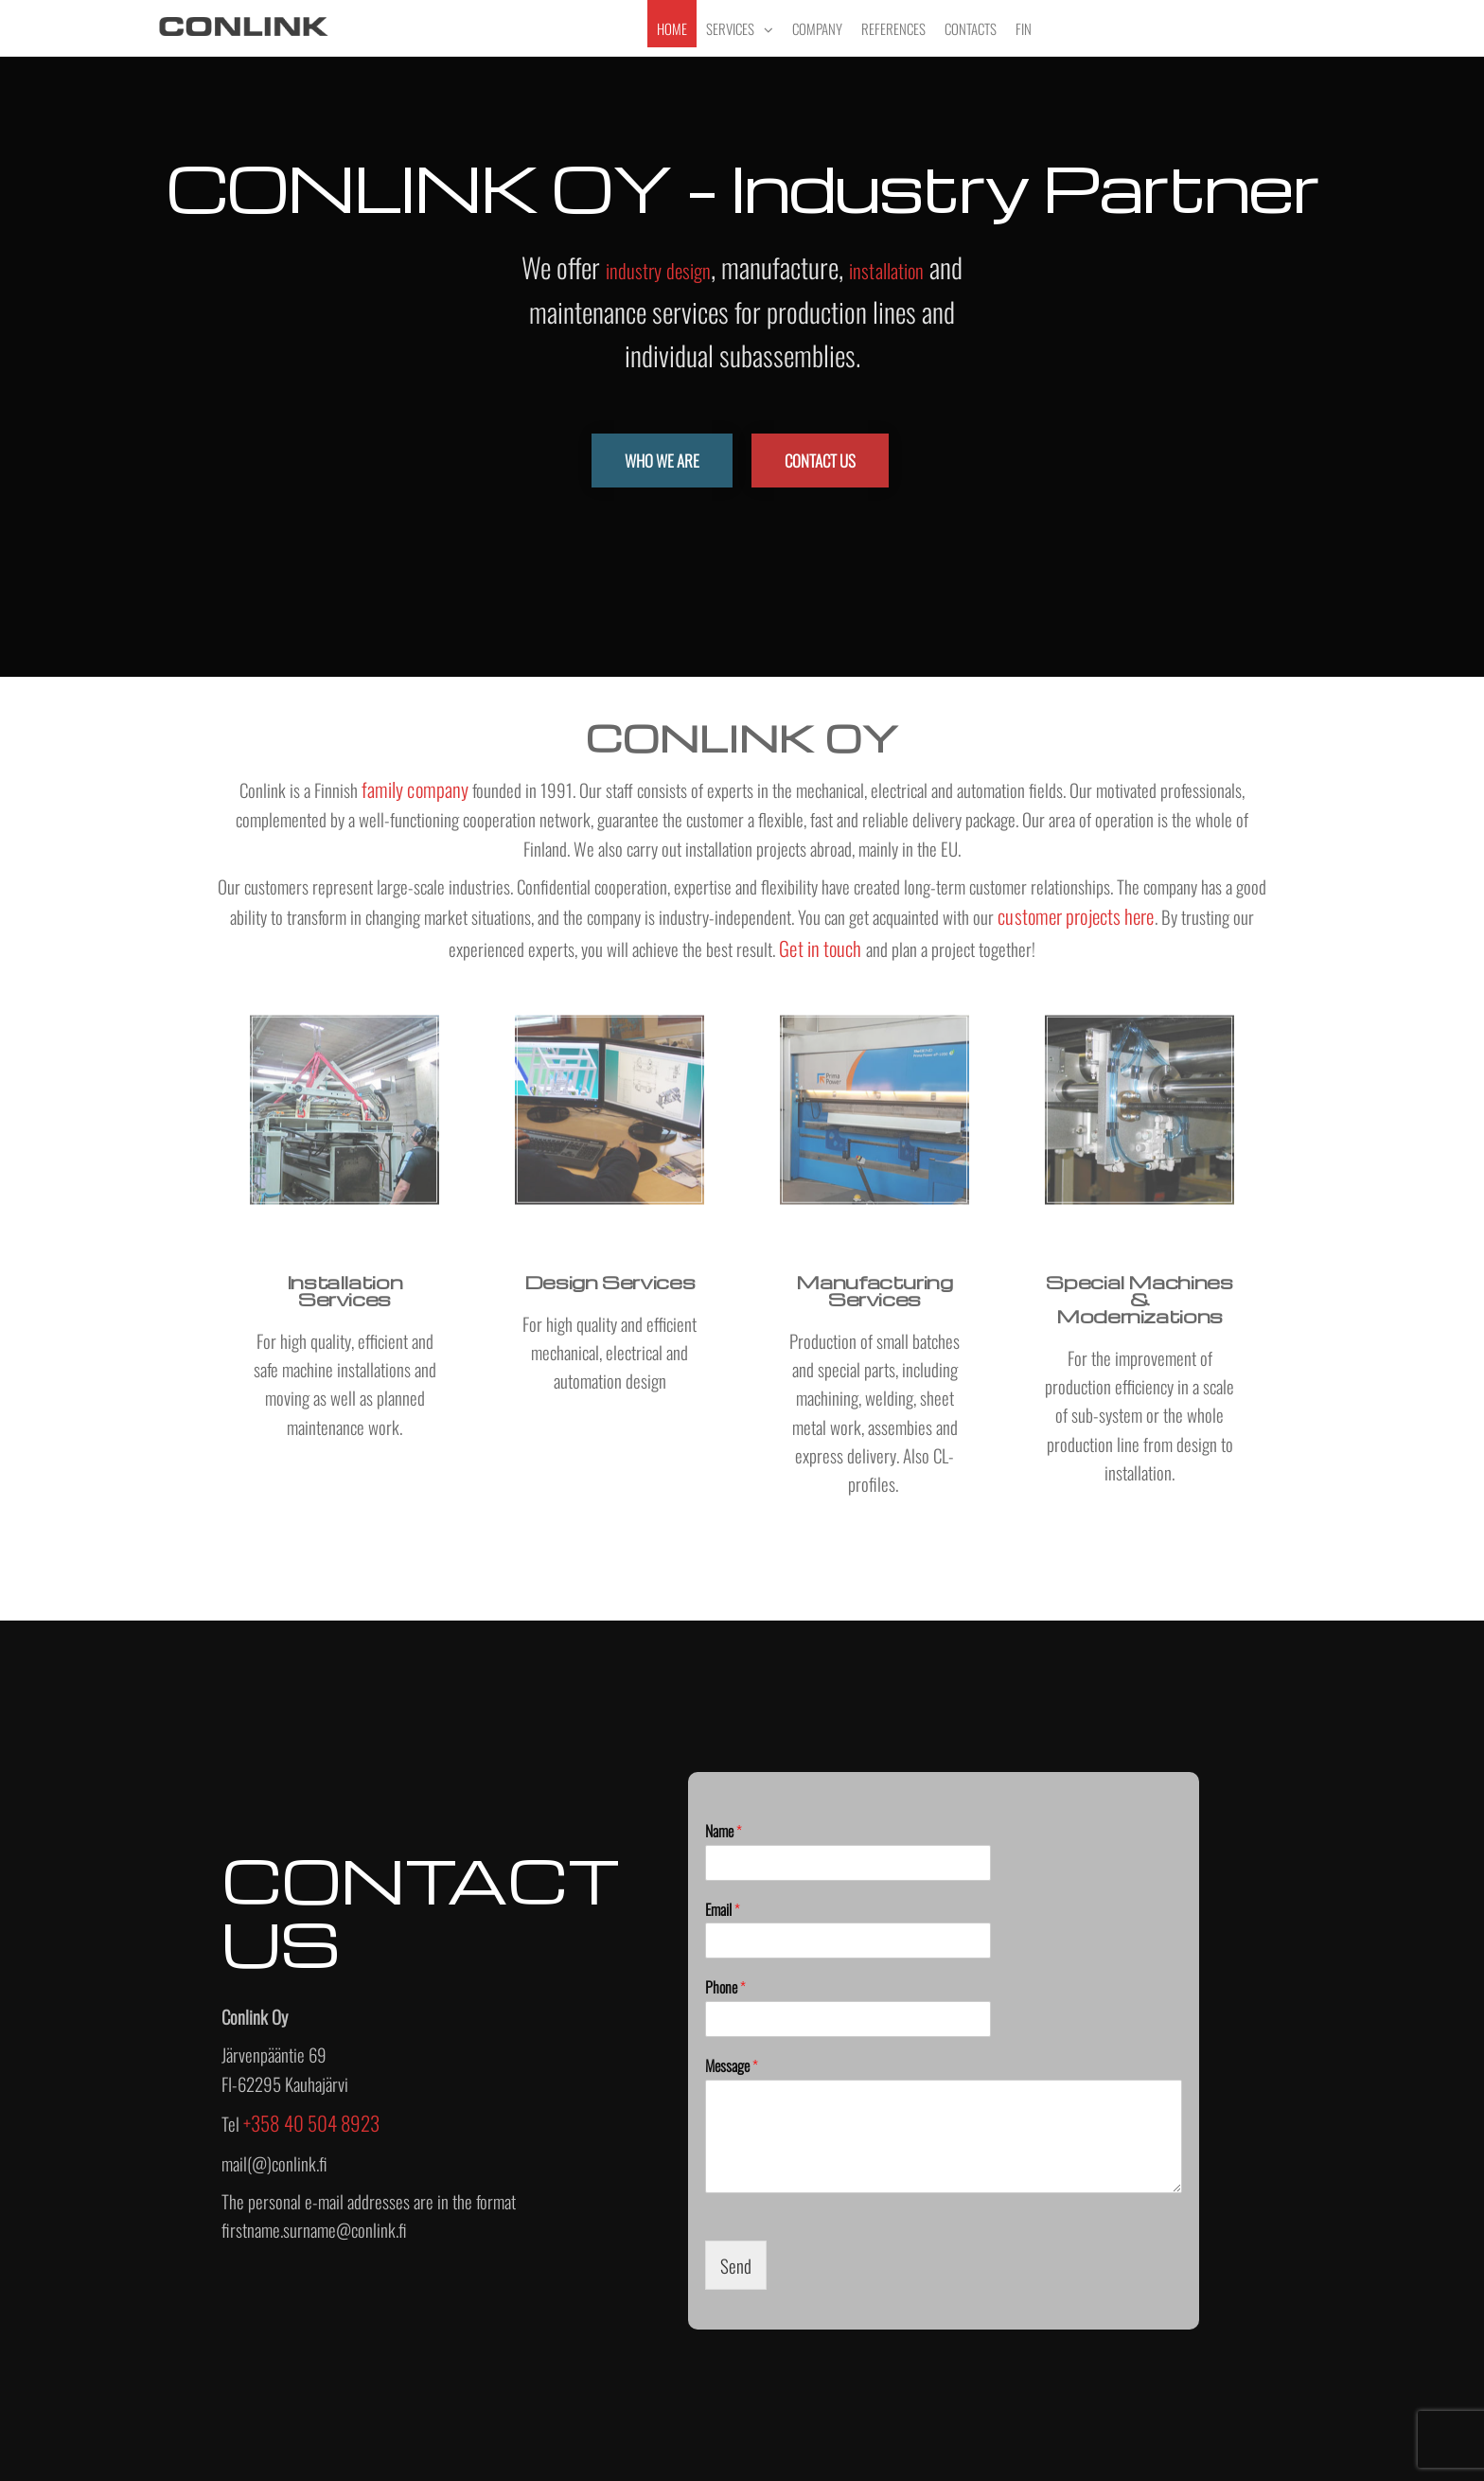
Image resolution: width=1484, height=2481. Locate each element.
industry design (659, 270)
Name (723, 1831)
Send (735, 2265)
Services (730, 28)
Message (731, 2066)
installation (886, 270)
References (893, 28)
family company (415, 789)
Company (817, 28)
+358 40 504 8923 (311, 2122)
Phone (725, 1987)
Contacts (971, 28)
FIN (1024, 28)
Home (672, 28)
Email (722, 1910)
